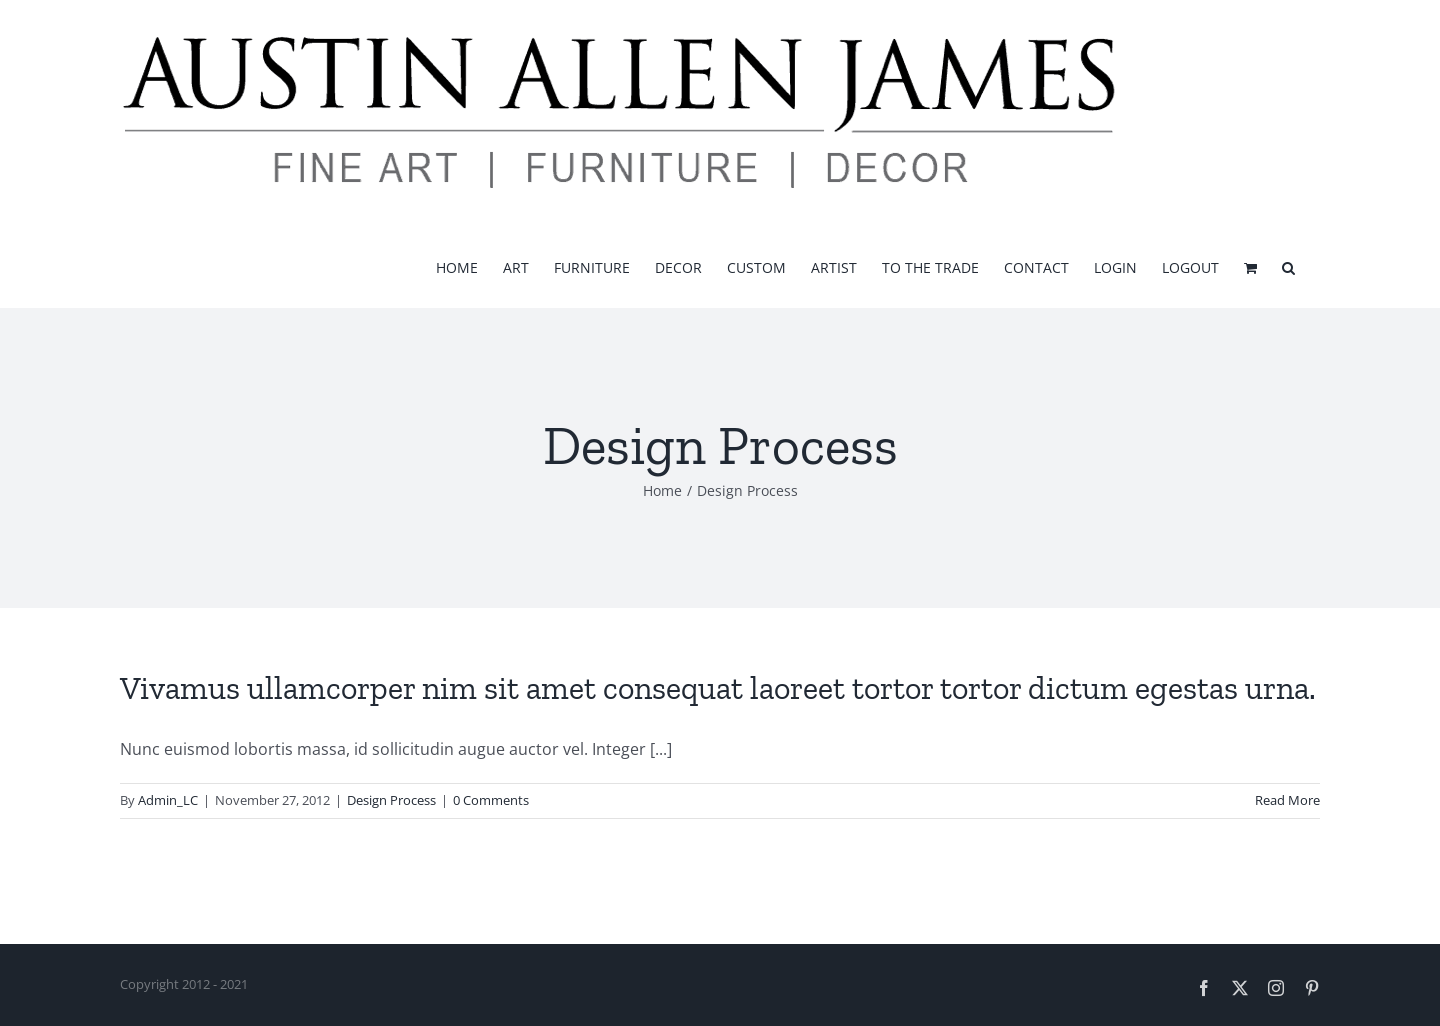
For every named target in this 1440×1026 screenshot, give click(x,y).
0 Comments (491, 800)
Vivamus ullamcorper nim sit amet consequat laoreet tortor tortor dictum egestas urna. (718, 688)
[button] (1288, 266)
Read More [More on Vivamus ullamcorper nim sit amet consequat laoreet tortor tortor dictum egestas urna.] (1287, 800)
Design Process (391, 800)
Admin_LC (168, 800)
